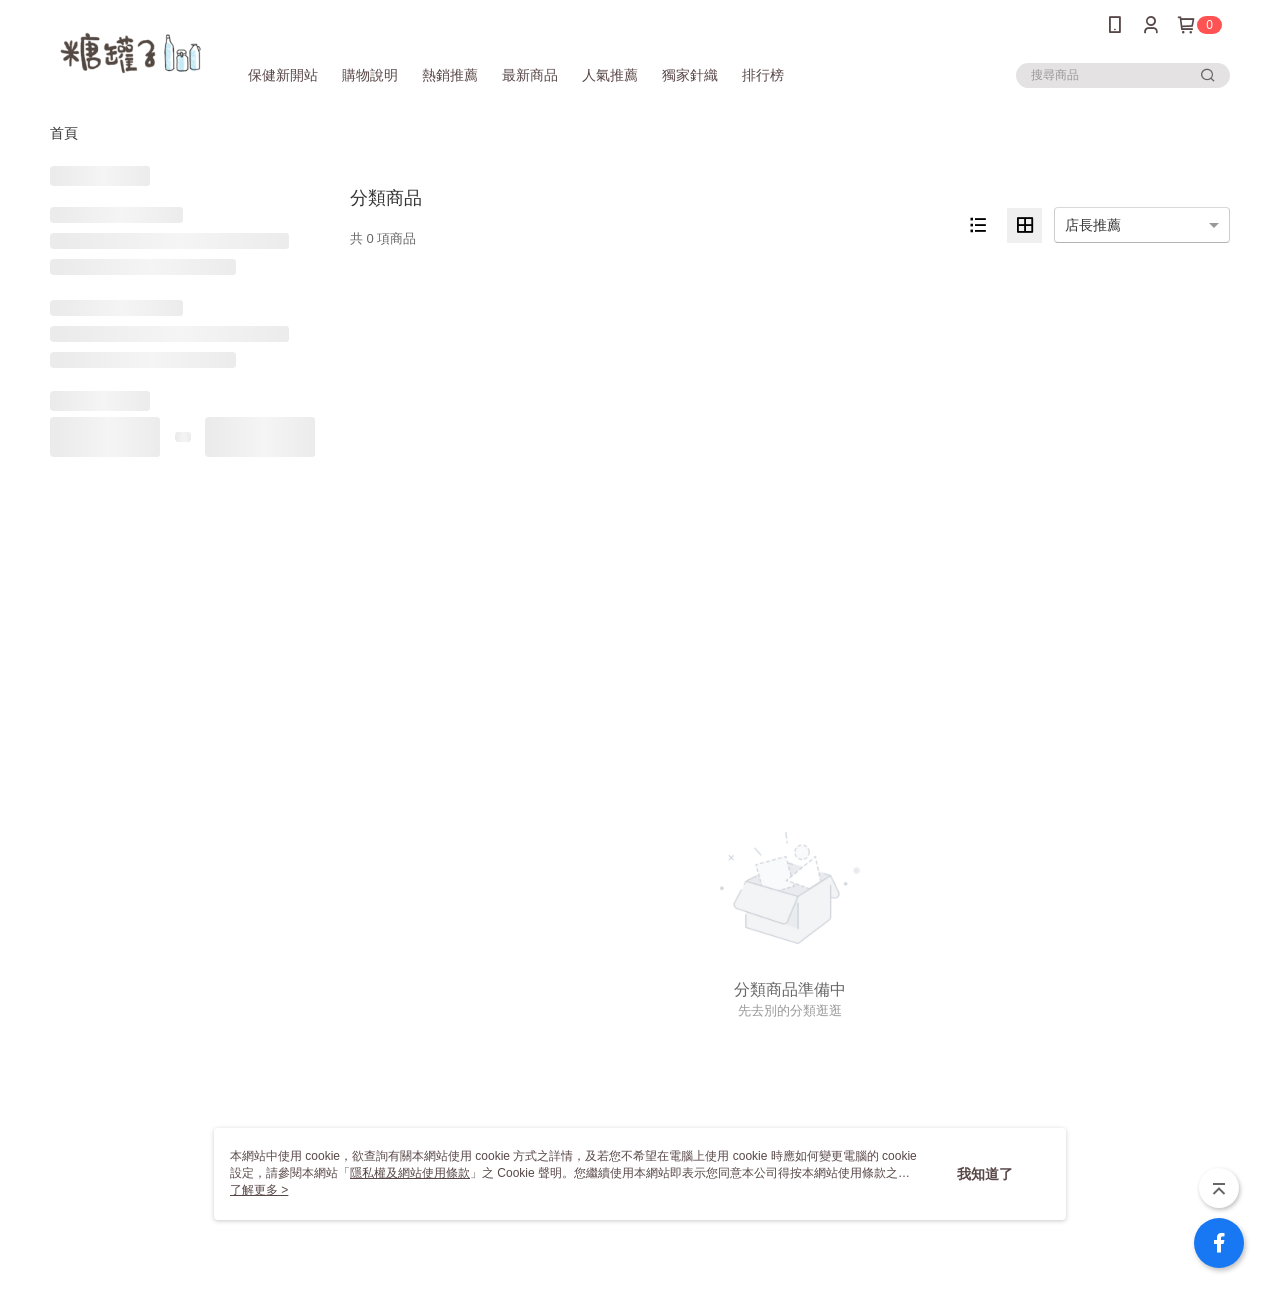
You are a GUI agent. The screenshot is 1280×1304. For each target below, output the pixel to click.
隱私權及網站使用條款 (410, 1173)
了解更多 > (259, 1190)
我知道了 (985, 1174)
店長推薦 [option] (1093, 225)
